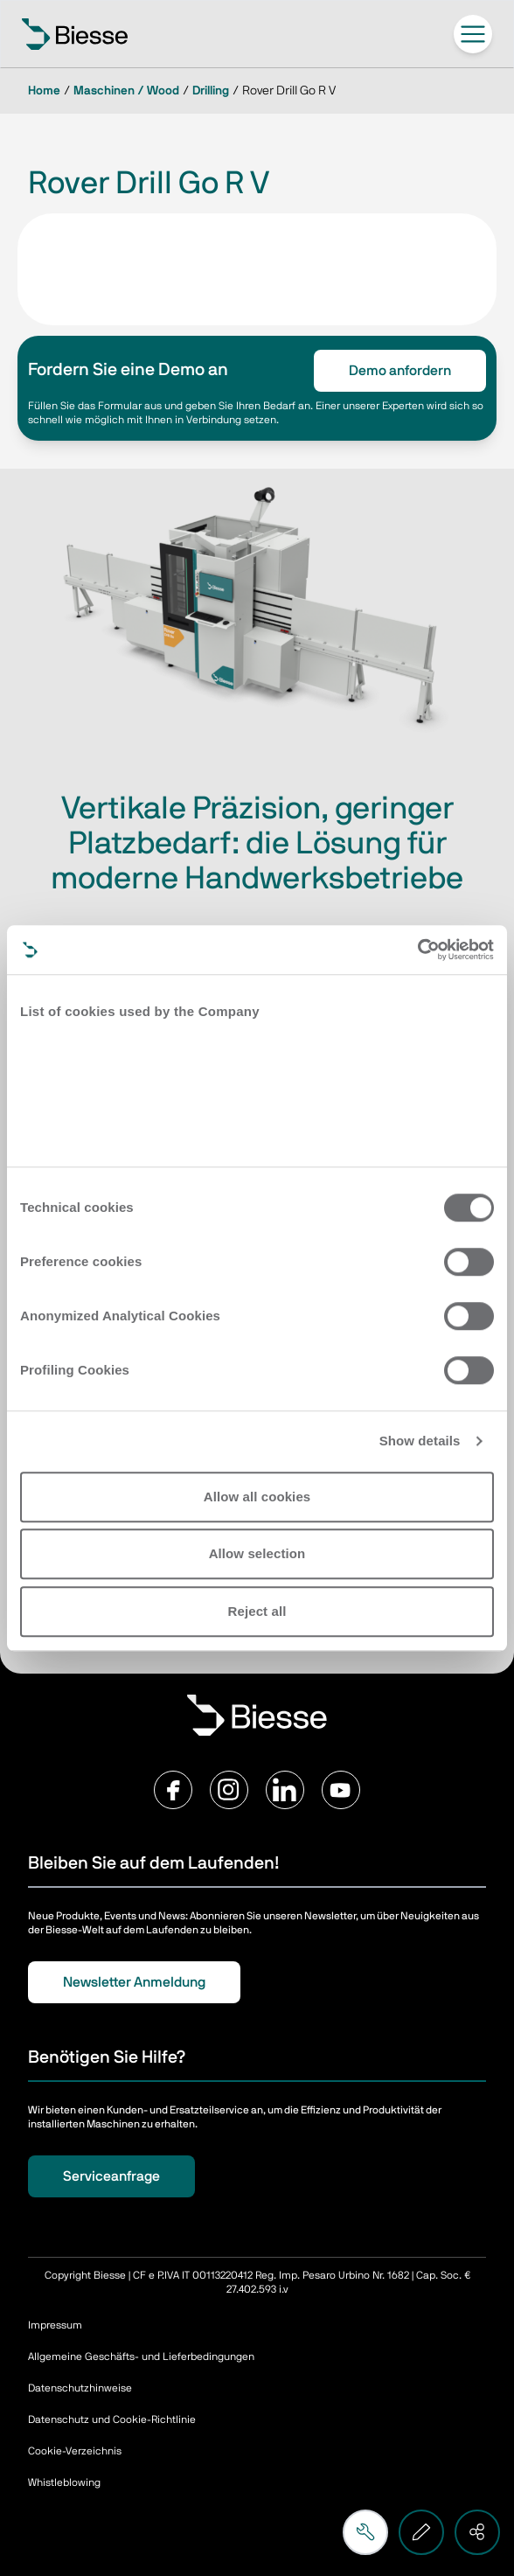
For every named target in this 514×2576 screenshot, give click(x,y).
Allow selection (257, 1553)
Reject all (257, 1611)
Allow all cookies (257, 1496)
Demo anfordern (400, 371)
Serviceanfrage (111, 2176)
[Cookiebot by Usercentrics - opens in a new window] (417, 949)
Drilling (210, 91)
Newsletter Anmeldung (134, 1982)
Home (44, 91)
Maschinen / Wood (126, 91)
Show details (420, 1440)
